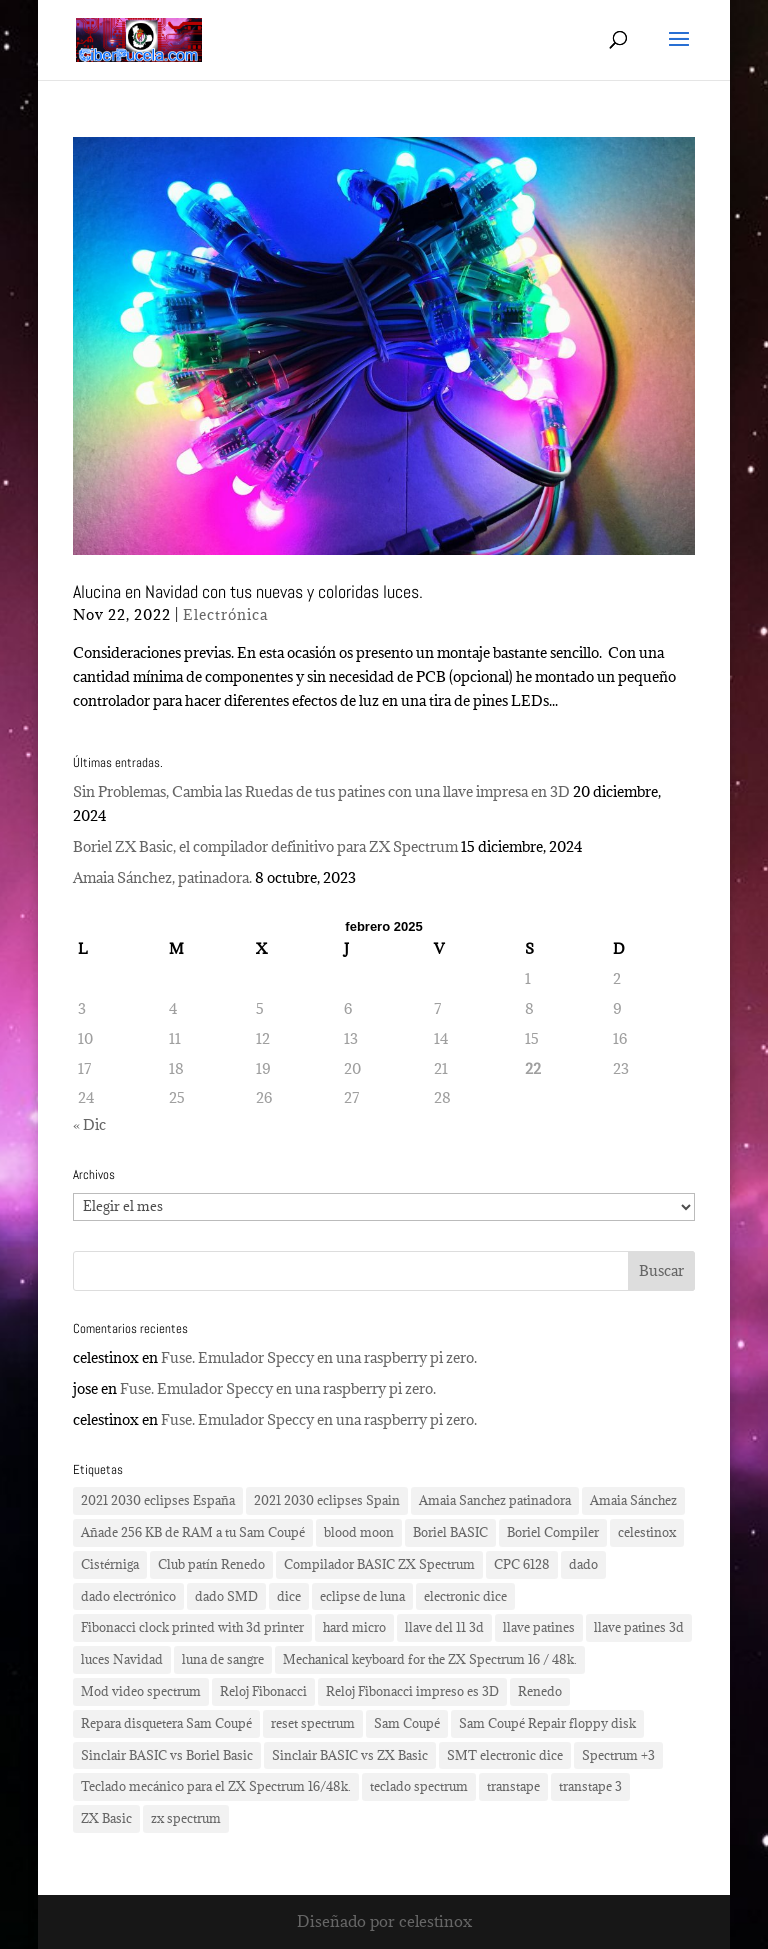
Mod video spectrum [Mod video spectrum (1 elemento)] (141, 1691)
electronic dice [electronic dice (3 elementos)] (465, 1596)
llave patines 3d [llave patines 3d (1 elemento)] (639, 1627)
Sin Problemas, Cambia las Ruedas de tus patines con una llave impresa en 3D (321, 791)
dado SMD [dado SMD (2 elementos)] (226, 1596)
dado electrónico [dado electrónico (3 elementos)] (128, 1596)
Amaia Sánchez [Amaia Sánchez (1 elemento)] (633, 1500)
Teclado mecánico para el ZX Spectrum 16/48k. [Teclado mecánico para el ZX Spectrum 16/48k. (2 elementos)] (216, 1786)
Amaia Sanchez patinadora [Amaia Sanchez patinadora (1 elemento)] (495, 1500)
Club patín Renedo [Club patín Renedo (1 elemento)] (211, 1564)
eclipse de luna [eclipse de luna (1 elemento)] (362, 1596)
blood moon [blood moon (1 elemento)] (359, 1532)
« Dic (89, 1124)
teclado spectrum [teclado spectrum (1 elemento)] (419, 1786)
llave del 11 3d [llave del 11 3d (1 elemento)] (444, 1627)
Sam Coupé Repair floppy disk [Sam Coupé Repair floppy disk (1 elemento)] (547, 1723)
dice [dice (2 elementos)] (289, 1596)
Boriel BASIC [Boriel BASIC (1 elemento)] (450, 1532)
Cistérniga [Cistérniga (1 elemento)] (110, 1564)
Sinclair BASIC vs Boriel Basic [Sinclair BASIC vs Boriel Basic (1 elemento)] (167, 1755)
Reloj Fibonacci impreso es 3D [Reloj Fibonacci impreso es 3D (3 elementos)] (412, 1691)
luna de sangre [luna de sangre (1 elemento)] (223, 1659)
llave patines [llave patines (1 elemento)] (539, 1627)
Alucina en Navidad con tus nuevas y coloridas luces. (248, 591)
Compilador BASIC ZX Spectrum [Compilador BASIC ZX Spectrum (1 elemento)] (379, 1564)
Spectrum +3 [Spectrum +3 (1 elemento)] (618, 1755)
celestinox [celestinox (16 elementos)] (647, 1532)
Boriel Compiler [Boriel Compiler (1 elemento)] (553, 1532)
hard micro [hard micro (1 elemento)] (354, 1627)
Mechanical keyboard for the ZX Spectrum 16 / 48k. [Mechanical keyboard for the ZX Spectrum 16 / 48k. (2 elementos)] (430, 1659)
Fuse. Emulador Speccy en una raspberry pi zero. (319, 1357)
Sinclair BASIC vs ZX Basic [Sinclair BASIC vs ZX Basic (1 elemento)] (350, 1755)
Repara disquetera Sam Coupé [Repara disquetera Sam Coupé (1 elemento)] (166, 1723)
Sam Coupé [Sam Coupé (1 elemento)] (407, 1723)
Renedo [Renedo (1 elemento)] (540, 1691)
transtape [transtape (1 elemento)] (513, 1786)
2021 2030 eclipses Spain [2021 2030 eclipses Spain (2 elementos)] (327, 1500)
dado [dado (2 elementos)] (583, 1564)
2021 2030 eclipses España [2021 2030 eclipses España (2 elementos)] (158, 1500)
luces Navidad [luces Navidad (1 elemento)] (122, 1659)
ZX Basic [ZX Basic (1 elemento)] (106, 1818)
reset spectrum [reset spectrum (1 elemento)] (313, 1723)
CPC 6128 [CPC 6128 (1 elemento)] (522, 1564)
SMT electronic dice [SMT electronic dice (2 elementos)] (505, 1755)
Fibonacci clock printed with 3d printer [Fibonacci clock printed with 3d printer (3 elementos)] (192, 1627)
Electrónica (225, 614)
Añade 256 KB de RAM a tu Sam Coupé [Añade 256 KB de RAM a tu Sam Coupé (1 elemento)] (193, 1532)
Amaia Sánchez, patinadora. (162, 877)
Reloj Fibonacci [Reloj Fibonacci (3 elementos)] (263, 1691)
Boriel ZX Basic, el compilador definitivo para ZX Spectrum (265, 846)
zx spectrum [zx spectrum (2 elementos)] (186, 1818)
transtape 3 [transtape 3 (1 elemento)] (590, 1786)
